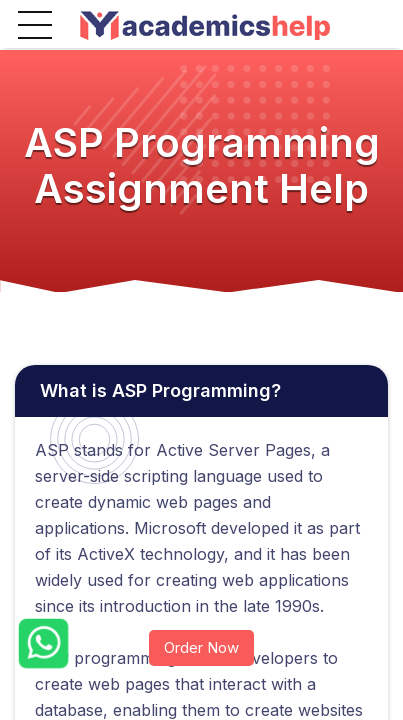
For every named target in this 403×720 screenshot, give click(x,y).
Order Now (201, 647)
